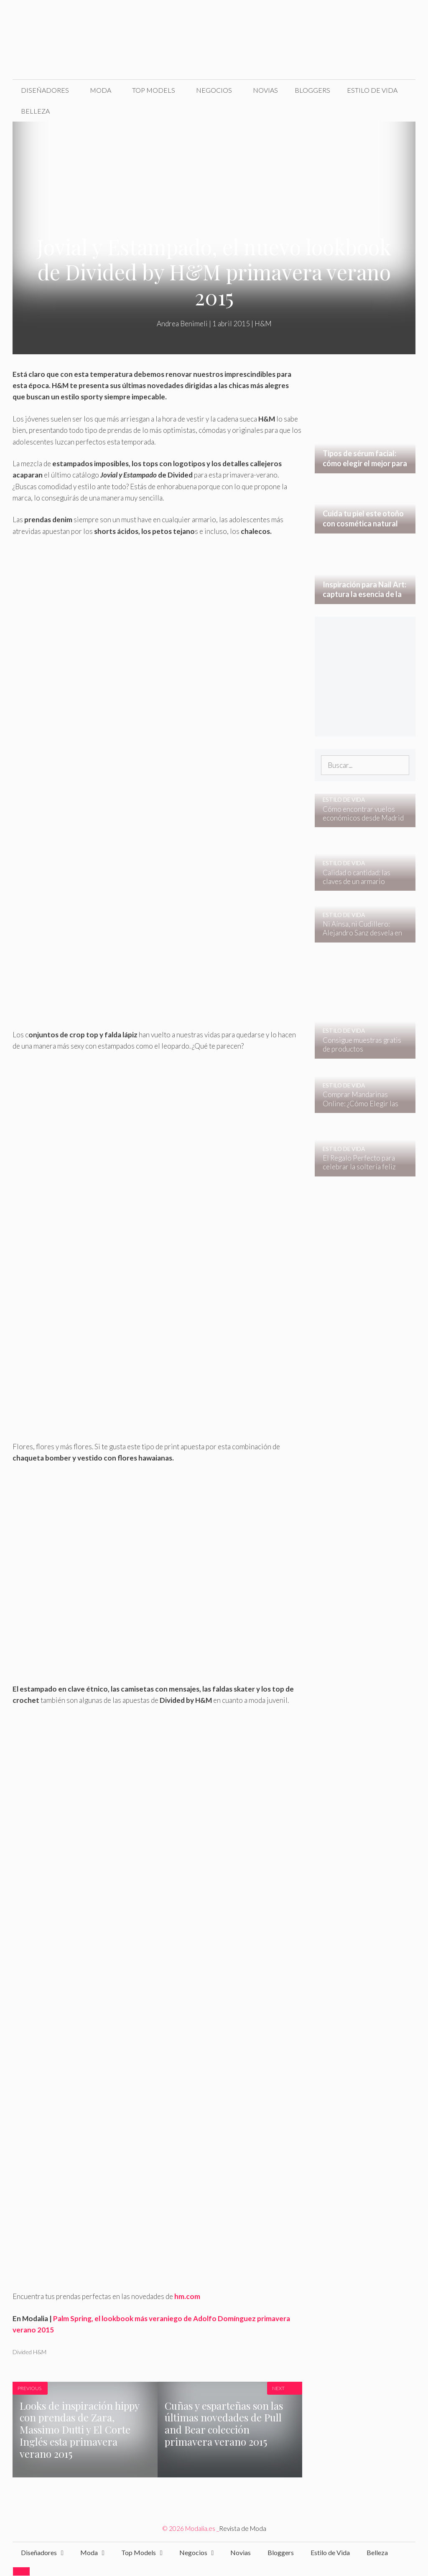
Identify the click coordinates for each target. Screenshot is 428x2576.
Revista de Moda (242, 2528)
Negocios (214, 90)
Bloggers (312, 90)
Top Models (153, 90)
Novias (265, 90)
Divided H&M (29, 2351)
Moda (100, 90)
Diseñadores (45, 90)
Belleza (35, 111)
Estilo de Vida (372, 90)
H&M (263, 323)
